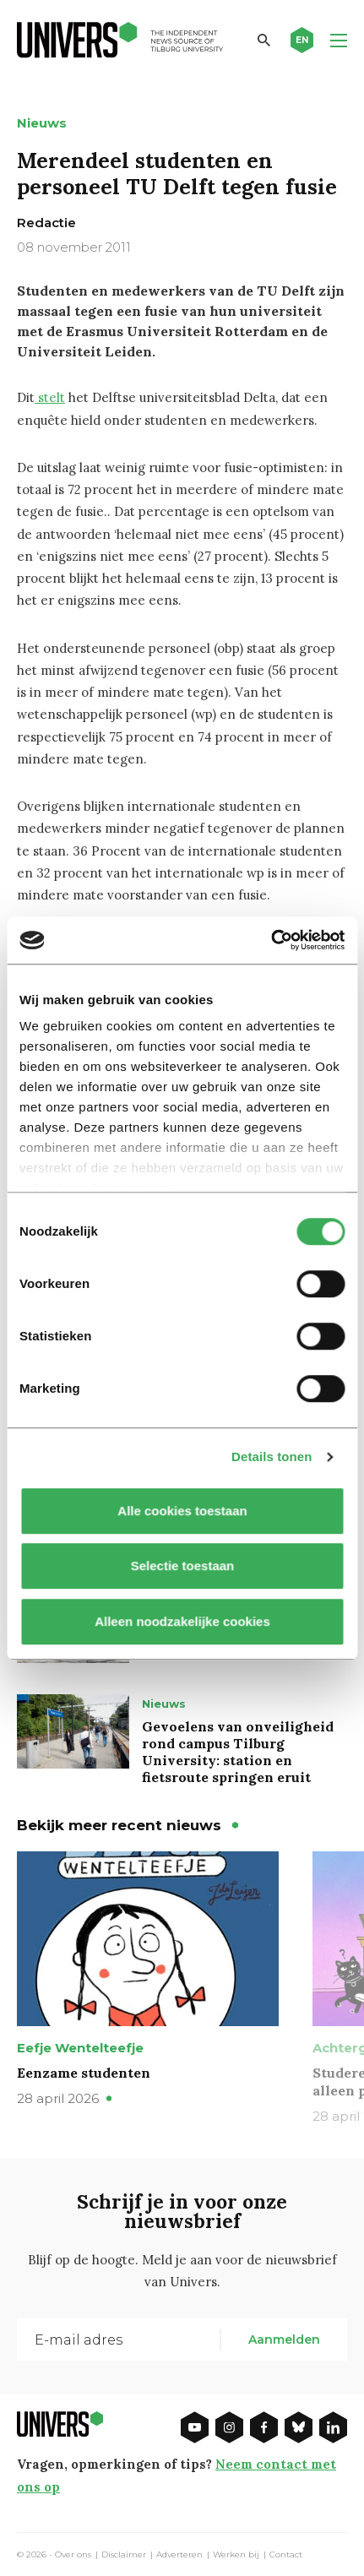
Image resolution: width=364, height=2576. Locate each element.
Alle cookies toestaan (182, 1510)
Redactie (46, 223)
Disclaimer (123, 2555)
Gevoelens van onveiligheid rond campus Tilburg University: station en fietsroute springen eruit (238, 1751)
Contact (285, 2555)
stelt (50, 397)
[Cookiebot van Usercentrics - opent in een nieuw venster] (271, 940)
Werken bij (236, 2555)
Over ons (73, 2555)
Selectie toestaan (182, 1565)
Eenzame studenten (83, 2072)
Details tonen (271, 1456)
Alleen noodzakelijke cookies (182, 1621)
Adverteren (179, 2555)
